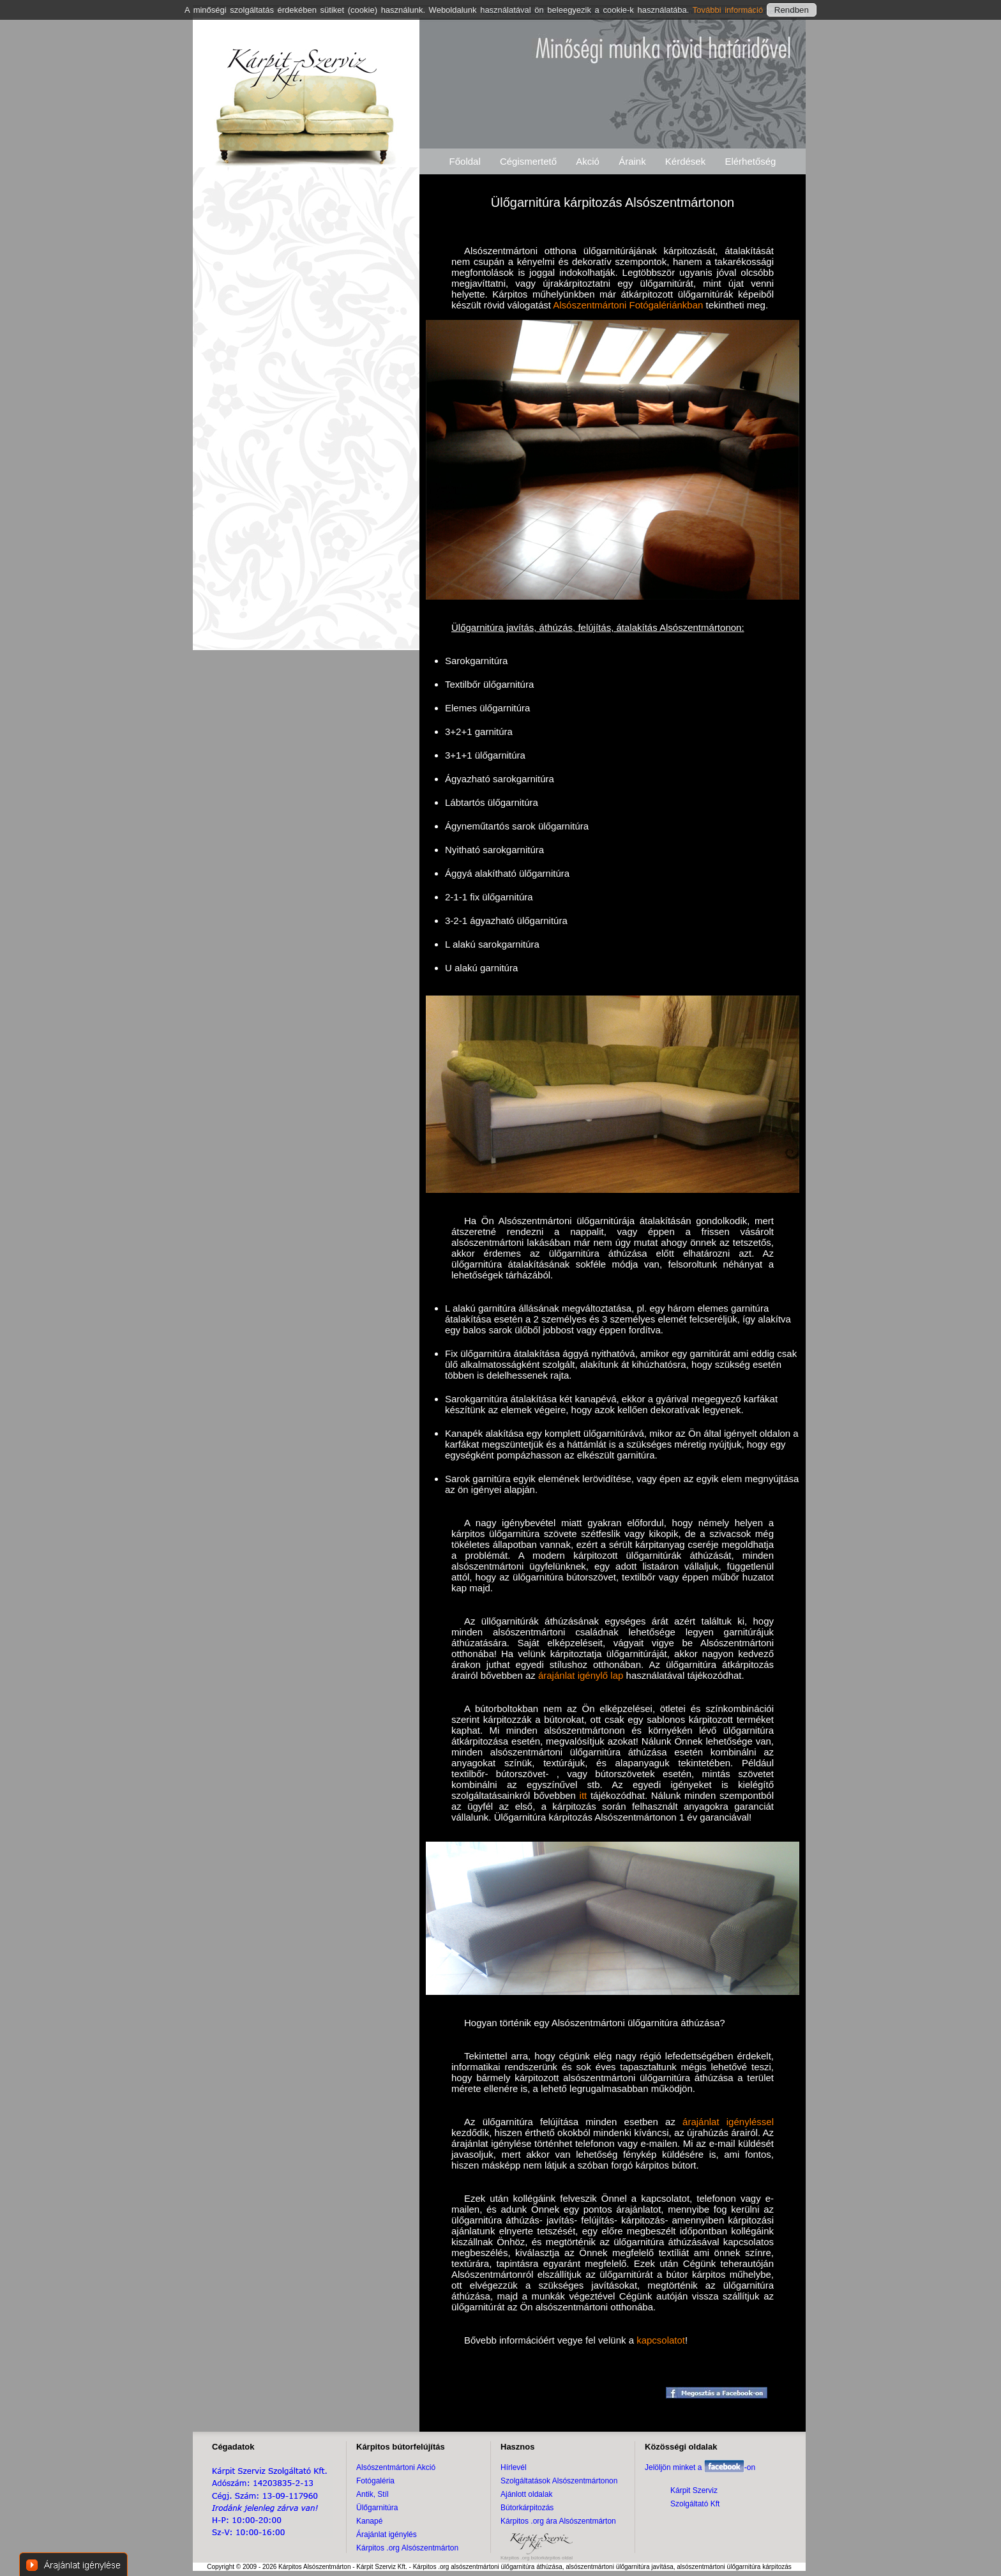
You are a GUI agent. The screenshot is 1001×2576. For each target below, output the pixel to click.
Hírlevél (513, 2467)
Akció (587, 161)
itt (583, 1795)
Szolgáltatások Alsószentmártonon (558, 2480)
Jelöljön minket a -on (700, 2467)
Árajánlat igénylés (386, 2534)
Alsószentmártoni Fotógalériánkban (628, 304)
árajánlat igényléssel (728, 2121)
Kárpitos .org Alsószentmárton (407, 2547)
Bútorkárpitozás (526, 2507)
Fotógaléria (375, 2480)
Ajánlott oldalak (526, 2494)
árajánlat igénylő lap (580, 1675)
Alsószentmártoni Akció (395, 2467)
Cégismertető (528, 161)
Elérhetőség (750, 161)
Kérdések (685, 161)
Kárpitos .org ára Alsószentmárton (558, 2521)
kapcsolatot (660, 2340)
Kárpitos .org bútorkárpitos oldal (536, 2558)
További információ (730, 10)
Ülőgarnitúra (377, 2507)
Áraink (632, 161)
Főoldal (465, 161)
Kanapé (369, 2521)
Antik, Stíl (372, 2494)
